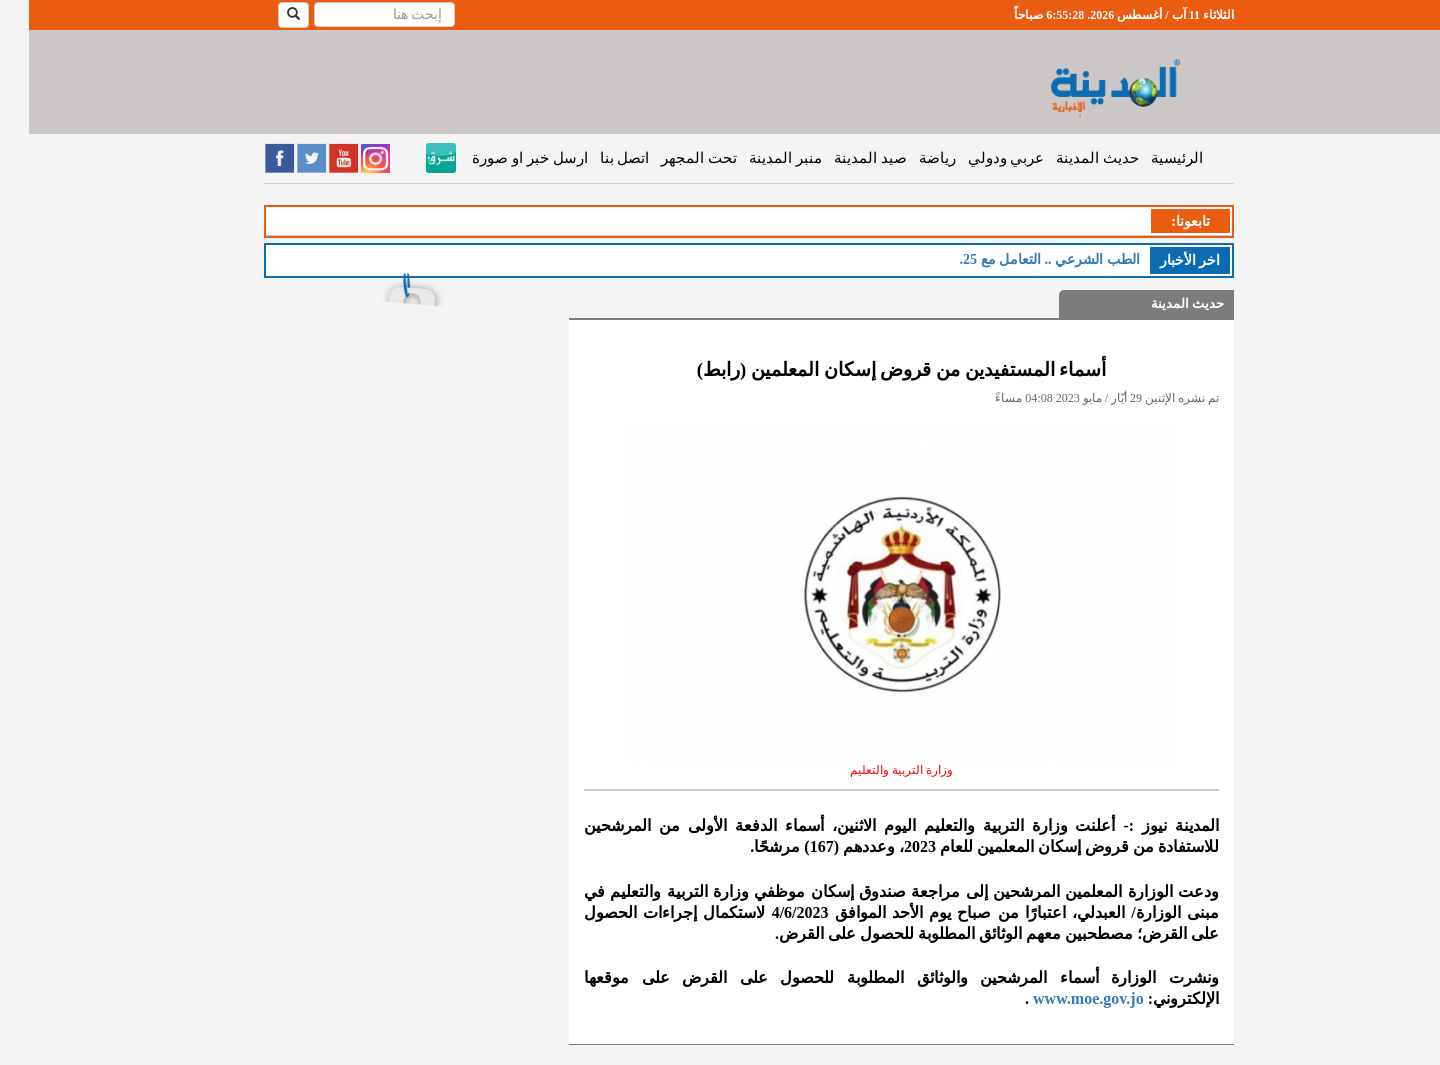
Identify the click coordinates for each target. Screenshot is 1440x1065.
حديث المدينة (1068, 158)
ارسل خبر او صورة (500, 158)
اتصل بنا (596, 158)
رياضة (908, 158)
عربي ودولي (977, 158)
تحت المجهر (670, 158)
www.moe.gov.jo (1059, 998)
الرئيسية (1148, 158)
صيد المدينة (841, 158)
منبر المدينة (756, 158)
